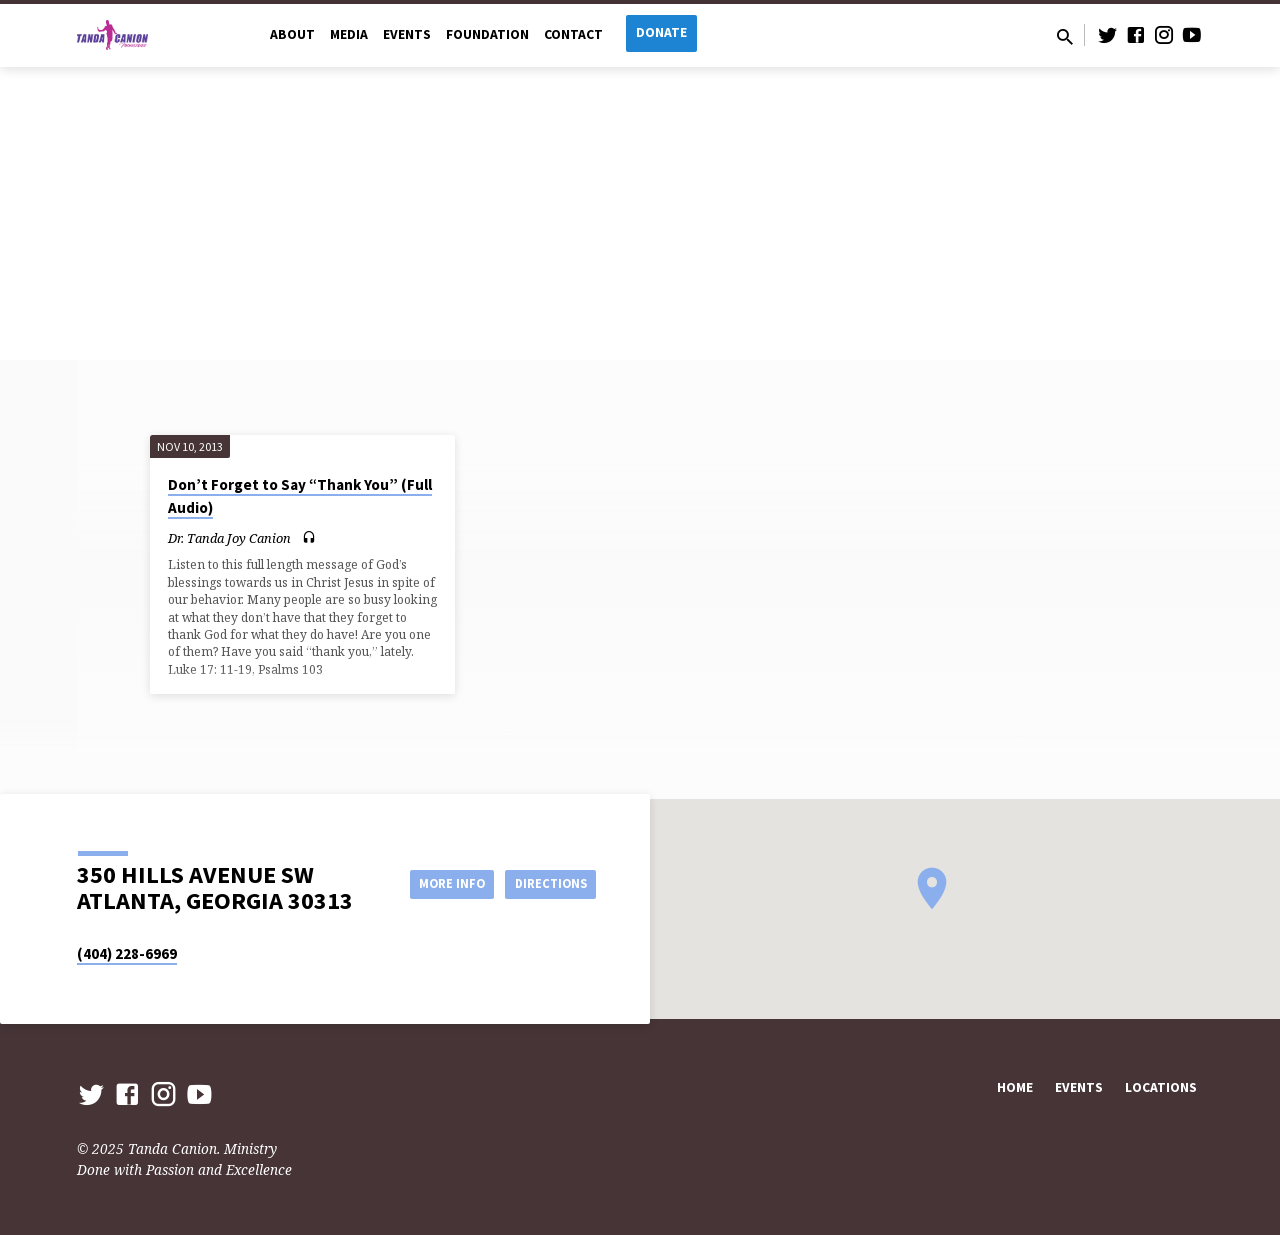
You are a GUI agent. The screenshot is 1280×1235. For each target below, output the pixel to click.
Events (407, 34)
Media (349, 34)
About (292, 34)
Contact (573, 34)
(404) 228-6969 (127, 953)
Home (1015, 1087)
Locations (1161, 1087)
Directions (546, 883)
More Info (433, 883)
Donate (661, 32)
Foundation (487, 34)
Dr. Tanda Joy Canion (229, 538)
